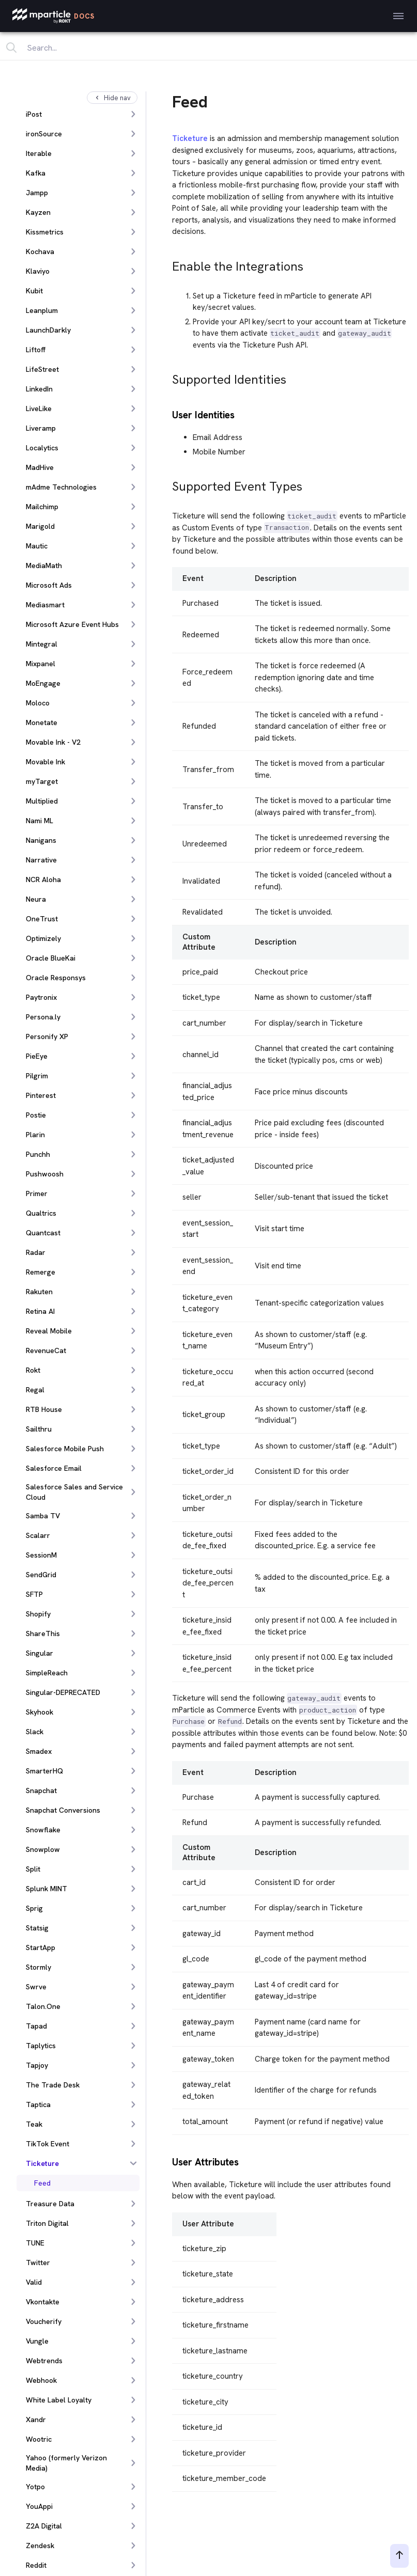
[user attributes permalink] (167, 2161)
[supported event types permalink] (167, 483)
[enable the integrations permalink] (167, 263)
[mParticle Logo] (53, 16)
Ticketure (190, 138)
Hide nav (112, 97)
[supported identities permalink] (167, 376)
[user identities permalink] (167, 414)
